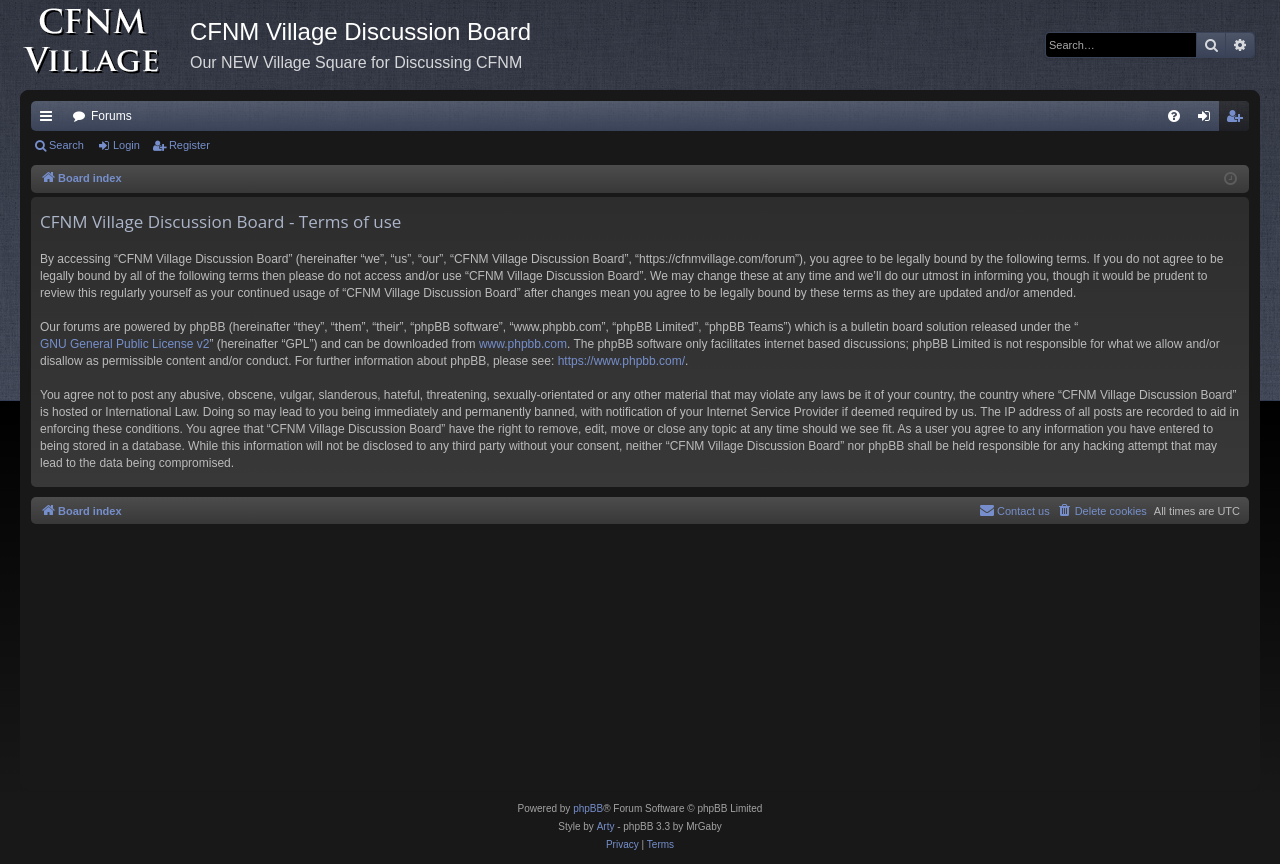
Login (126, 145)
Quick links (50, 120)
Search (66, 145)
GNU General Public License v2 (124, 344)
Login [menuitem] (1208, 120)
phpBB (588, 808)
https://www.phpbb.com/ (621, 361)
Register (189, 145)
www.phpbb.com (523, 344)
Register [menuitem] (1238, 120)
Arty (606, 826)
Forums (111, 116)
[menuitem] (1174, 116)
